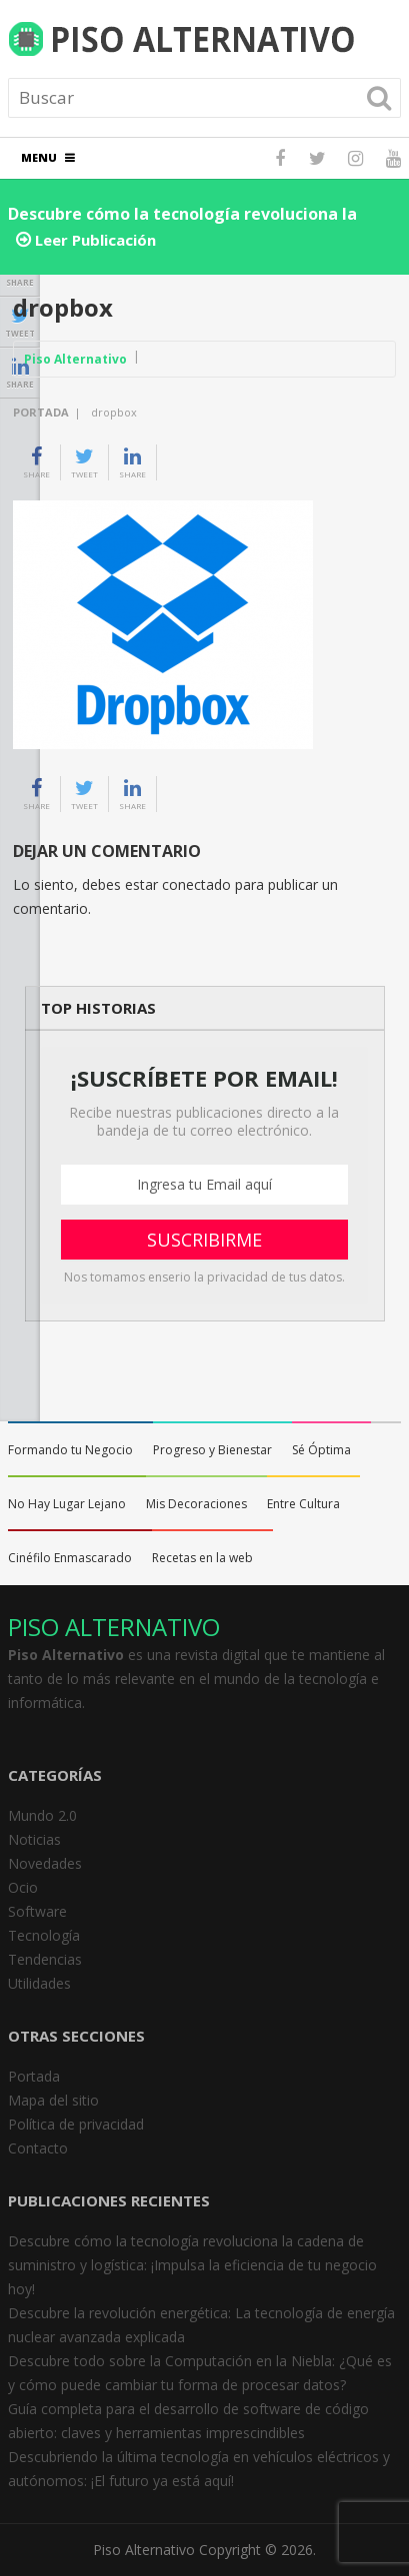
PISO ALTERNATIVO (114, 1626)
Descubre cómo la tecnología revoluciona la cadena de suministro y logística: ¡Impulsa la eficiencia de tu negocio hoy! (192, 2264)
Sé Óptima (321, 1449)
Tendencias (45, 1959)
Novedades (45, 1863)
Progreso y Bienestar (212, 1449)
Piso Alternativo (75, 359)
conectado (196, 884)
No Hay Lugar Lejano (67, 1503)
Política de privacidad (76, 2124)
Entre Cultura (303, 1503)
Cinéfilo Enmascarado (70, 1557)
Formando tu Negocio (70, 1449)
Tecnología (44, 1935)
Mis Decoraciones (196, 1503)
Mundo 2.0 (42, 1815)
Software (37, 1911)
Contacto (38, 2148)
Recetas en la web (202, 1557)
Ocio (23, 1887)
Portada (41, 412)
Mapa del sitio (53, 2100)
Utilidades (39, 1983)
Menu (39, 157)
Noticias (34, 1839)
